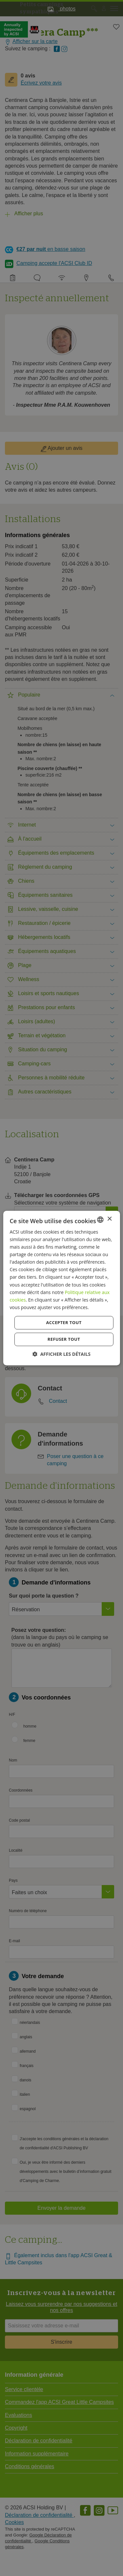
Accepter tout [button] (63, 1322)
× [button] (109, 1219)
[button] (61, 1354)
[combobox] (100, 1219)
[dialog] (61, 1288)
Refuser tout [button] (64, 1339)
